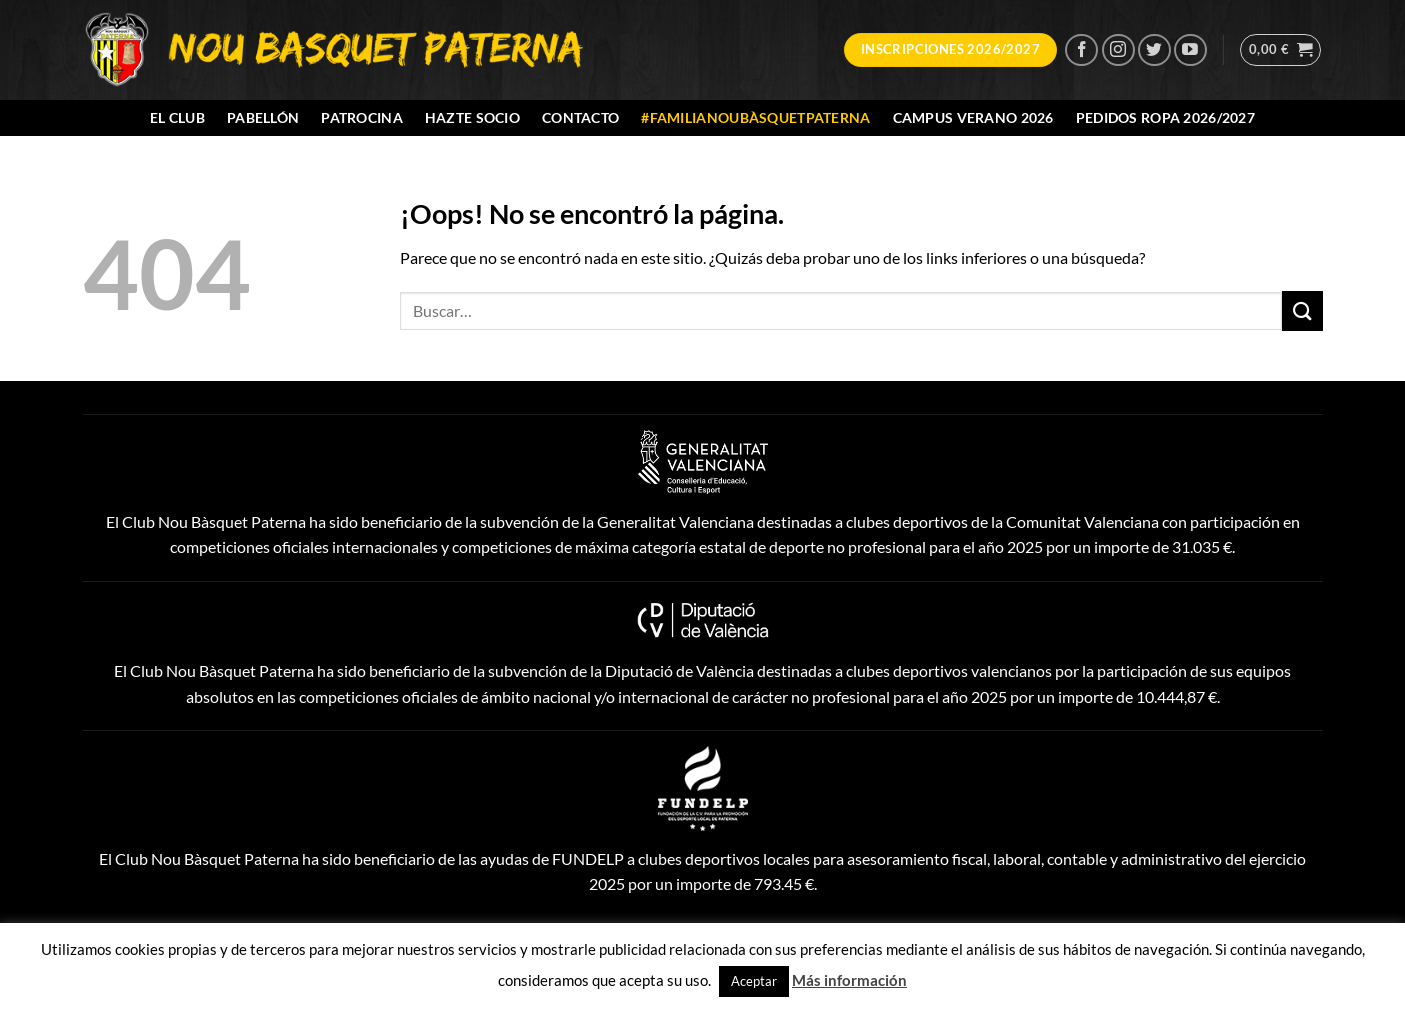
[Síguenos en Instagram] (1118, 50)
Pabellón (263, 117)
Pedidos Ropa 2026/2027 (1165, 117)
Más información (849, 980)
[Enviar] (1302, 310)
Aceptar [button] (754, 981)
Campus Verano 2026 (973, 117)
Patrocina (362, 117)
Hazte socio (472, 117)
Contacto (580, 117)
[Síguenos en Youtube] (1190, 50)
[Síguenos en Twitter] (1154, 50)
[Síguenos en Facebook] (1081, 50)
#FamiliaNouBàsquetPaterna (755, 117)
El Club (177, 117)
